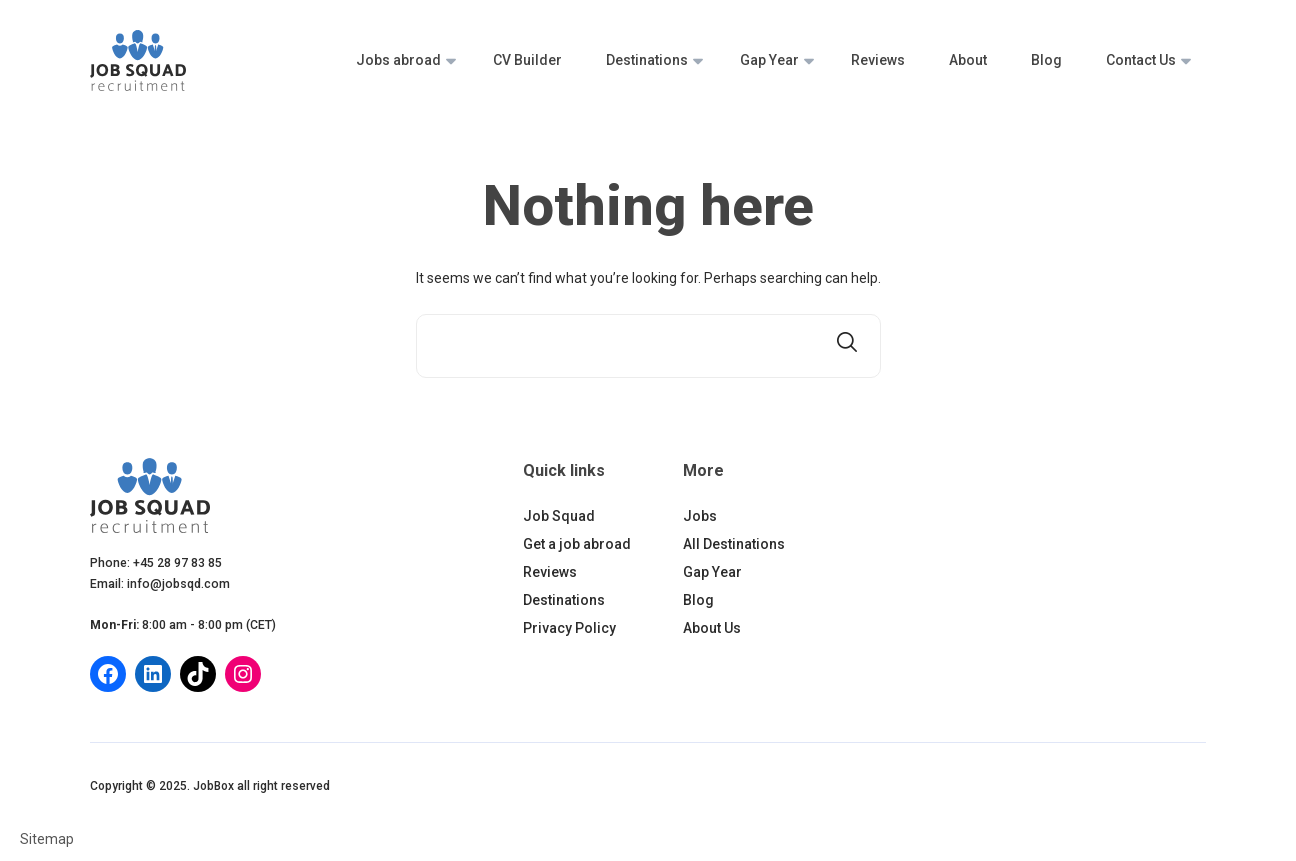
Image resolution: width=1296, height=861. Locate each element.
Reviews (878, 60)
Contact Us (1141, 60)
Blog (1046, 60)
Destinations (647, 60)
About (968, 60)
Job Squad (559, 516)
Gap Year (769, 60)
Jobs (700, 516)
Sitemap (47, 839)
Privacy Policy (569, 628)
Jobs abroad (398, 60)
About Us (712, 628)
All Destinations (734, 544)
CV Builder (527, 60)
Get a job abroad (577, 544)
